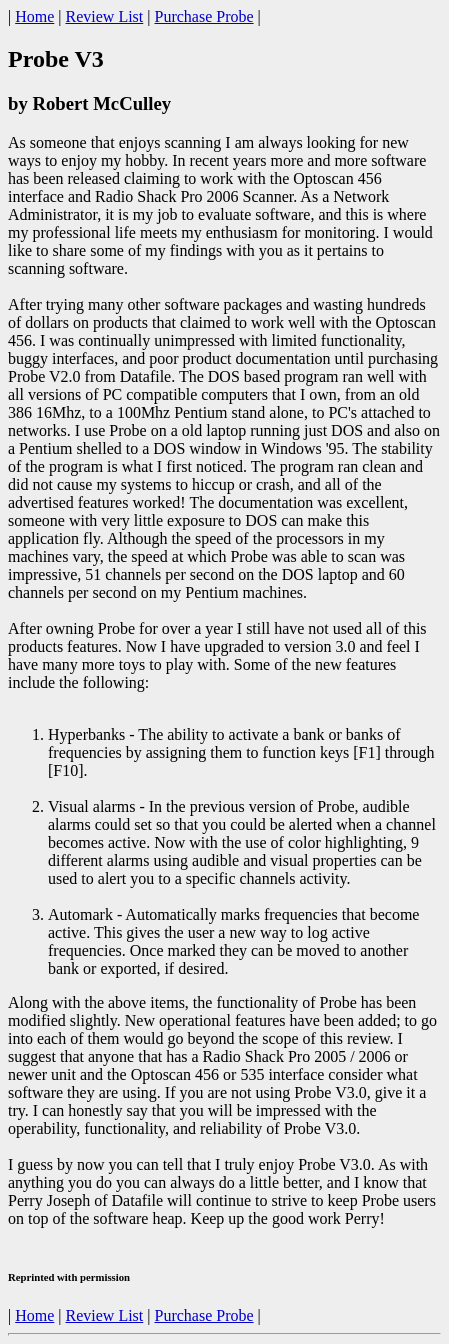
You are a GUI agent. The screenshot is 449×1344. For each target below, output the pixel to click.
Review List (105, 16)
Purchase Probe (203, 16)
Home (34, 16)
